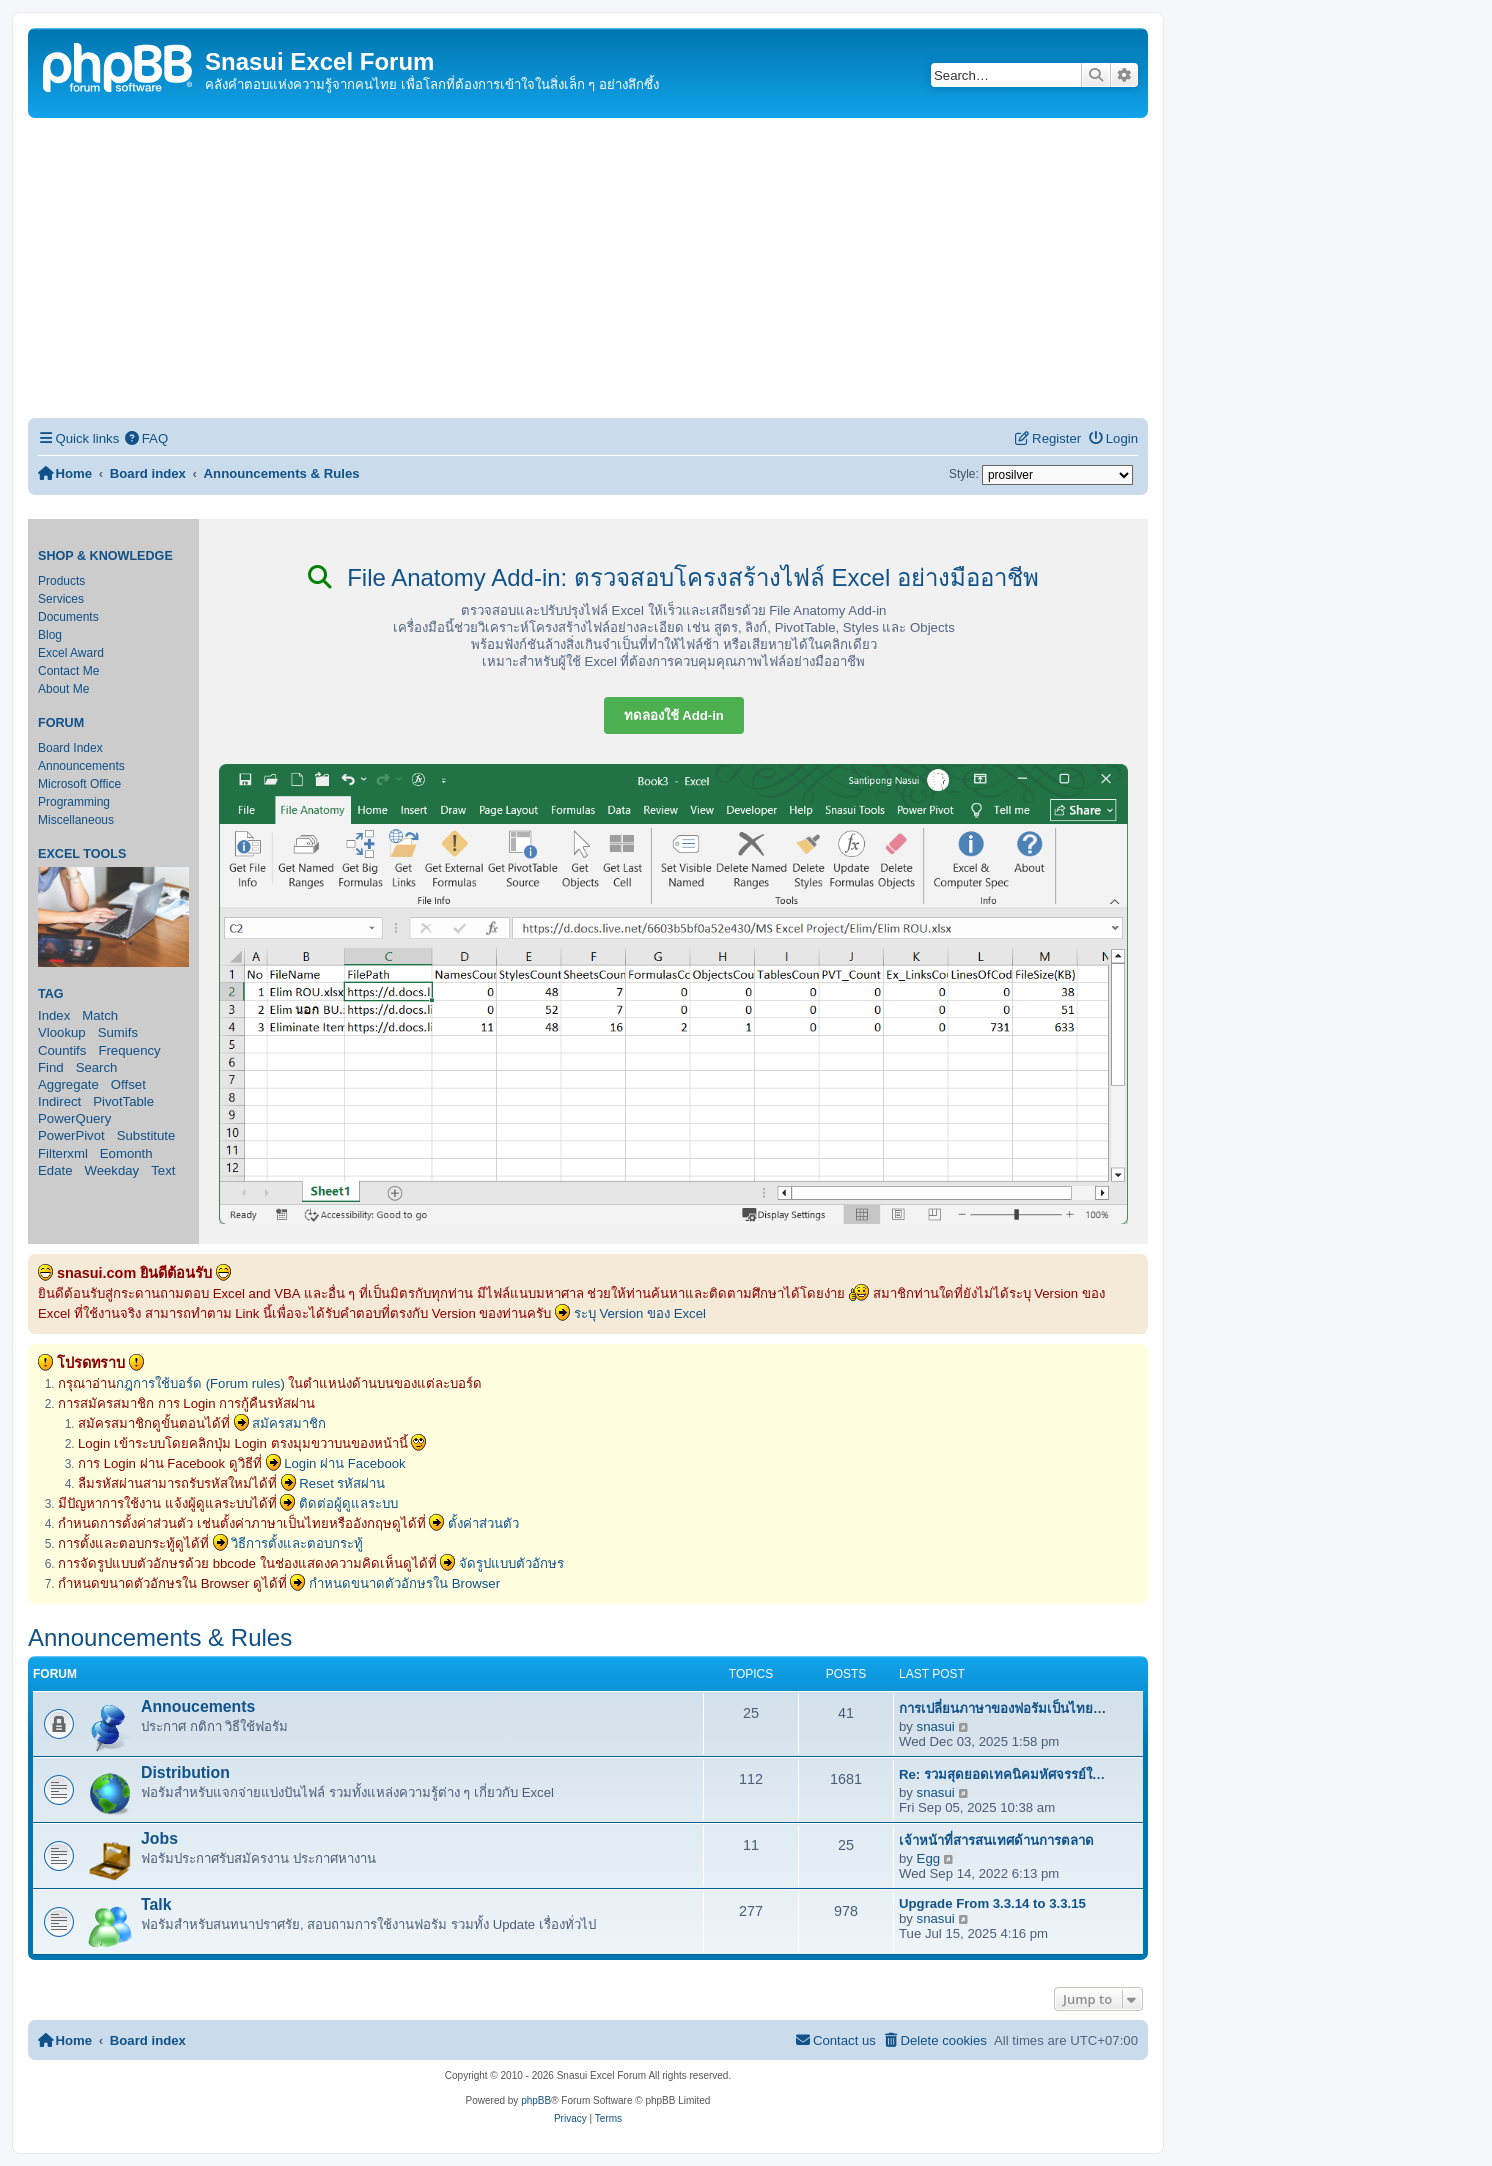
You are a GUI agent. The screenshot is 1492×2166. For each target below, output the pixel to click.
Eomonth (126, 1153)
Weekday (111, 1170)
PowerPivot (71, 1135)
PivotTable (123, 1101)
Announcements (81, 766)
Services (61, 599)
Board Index (70, 748)
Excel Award (71, 653)
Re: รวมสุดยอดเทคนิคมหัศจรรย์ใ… (1002, 1774)
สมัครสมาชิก (289, 1423)
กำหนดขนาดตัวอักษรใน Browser (404, 1583)
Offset (128, 1084)
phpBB (536, 2100)
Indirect (59, 1101)
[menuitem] (146, 438)
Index (54, 1015)
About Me (63, 689)
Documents (68, 617)
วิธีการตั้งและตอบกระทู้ (297, 1543)
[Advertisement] (588, 268)
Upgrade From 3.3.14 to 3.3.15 (992, 1903)
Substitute (146, 1135)
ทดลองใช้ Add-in (674, 715)
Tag (51, 994)
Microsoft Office (79, 784)
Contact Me (68, 671)
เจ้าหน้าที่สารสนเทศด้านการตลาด (996, 1840)
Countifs (62, 1050)
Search (97, 1067)
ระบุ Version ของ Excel (640, 1313)
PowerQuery (74, 1118)
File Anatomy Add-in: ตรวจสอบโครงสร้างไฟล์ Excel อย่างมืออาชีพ (673, 577)
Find (51, 1067)
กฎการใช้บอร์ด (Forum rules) (200, 1383)
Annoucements (198, 1706)
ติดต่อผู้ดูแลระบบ (348, 1503)
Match (100, 1015)
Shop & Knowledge (105, 556)
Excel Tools (82, 854)
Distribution (185, 1772)
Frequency (129, 1050)
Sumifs (118, 1032)
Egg (928, 1858)
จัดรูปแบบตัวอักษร (511, 1563)
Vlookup (62, 1032)
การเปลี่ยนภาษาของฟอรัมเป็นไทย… (1002, 1708)
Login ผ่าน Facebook (345, 1463)
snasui (936, 1726)
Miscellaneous (76, 820)
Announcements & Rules (160, 1637)
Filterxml (63, 1153)
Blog (50, 635)
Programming (74, 802)
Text (163, 1170)
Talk (156, 1904)
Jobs (159, 1838)
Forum (61, 723)
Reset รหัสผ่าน (342, 1483)
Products (61, 581)
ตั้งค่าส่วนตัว (483, 1523)
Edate (55, 1170)
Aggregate (68, 1084)
